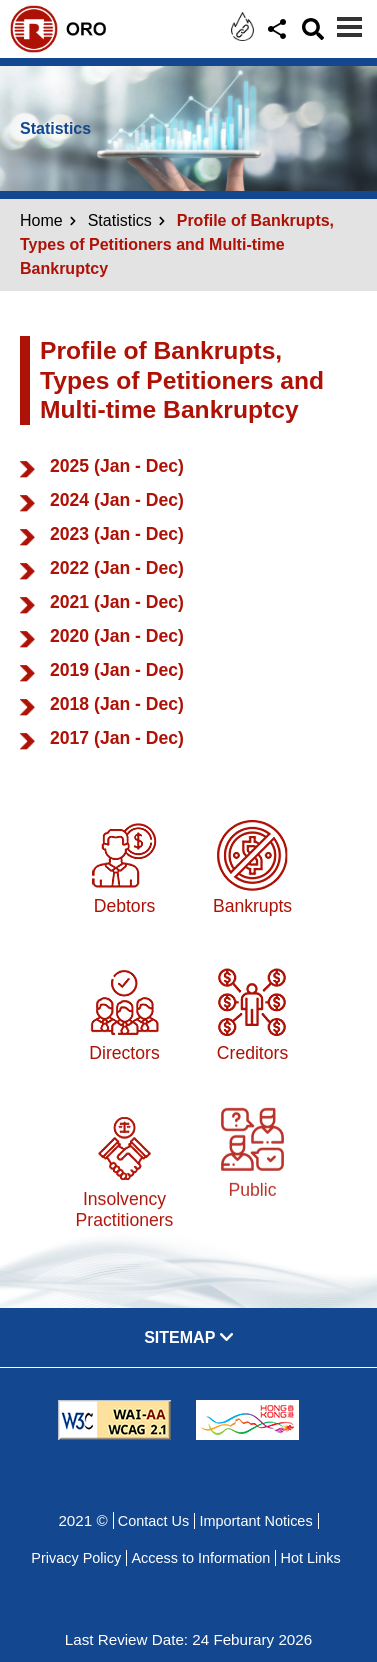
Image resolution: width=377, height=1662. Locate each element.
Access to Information (200, 1558)
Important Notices (255, 1521)
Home (41, 220)
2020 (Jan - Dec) (117, 636)
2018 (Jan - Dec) (117, 704)
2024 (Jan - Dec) (117, 500)
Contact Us (153, 1521)
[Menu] (349, 27)
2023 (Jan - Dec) (117, 534)
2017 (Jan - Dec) (117, 738)
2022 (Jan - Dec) (117, 568)
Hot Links (310, 1558)
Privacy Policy (76, 1558)
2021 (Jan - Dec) (117, 602)
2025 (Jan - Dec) (117, 466)
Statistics (120, 220)
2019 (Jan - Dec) (117, 670)
